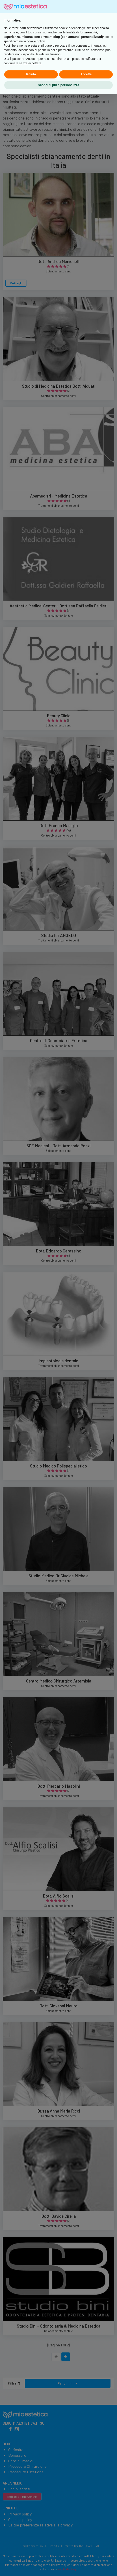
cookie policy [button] (36, 2523)
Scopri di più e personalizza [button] (58, 2567)
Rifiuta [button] (31, 2556)
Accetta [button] (86, 2556)
